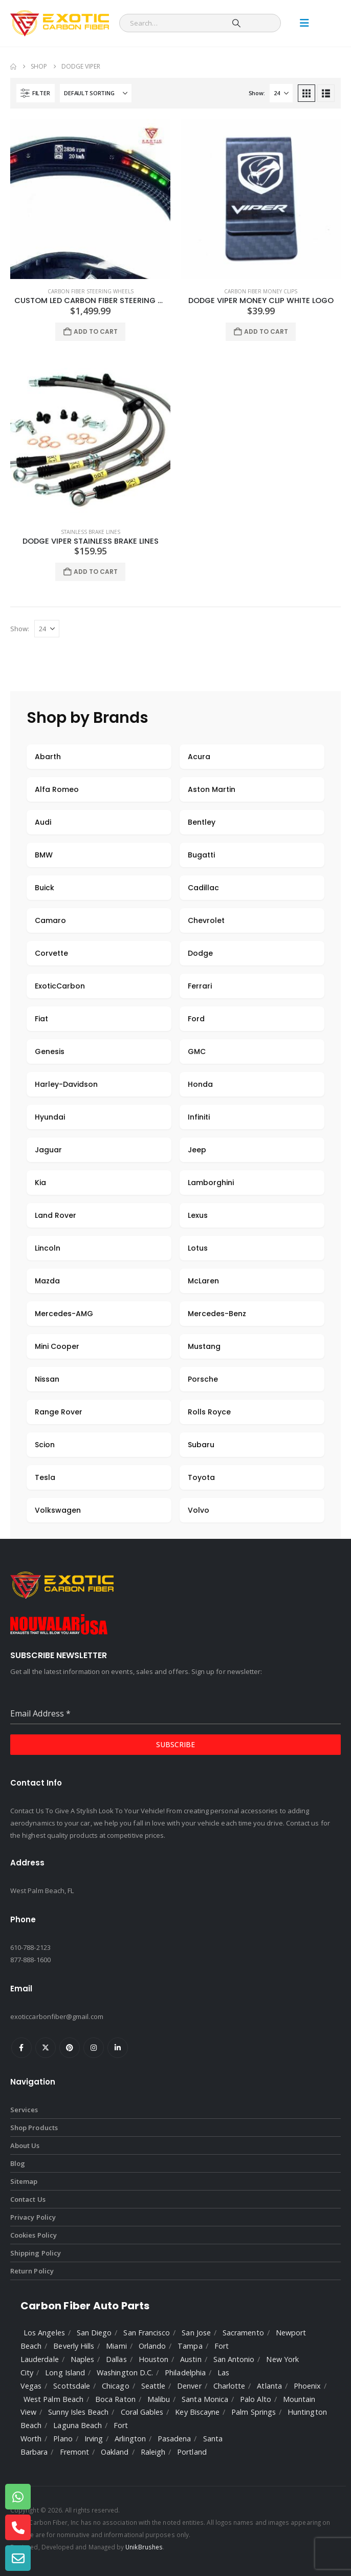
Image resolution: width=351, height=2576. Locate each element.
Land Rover (55, 1215)
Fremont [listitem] (74, 2452)
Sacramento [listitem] (243, 2332)
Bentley (201, 822)
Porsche (203, 1379)
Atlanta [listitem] (269, 2386)
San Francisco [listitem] (146, 2332)
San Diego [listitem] (94, 2332)
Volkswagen (58, 1510)
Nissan (47, 1379)
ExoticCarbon (60, 986)
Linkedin (117, 2047)
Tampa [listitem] (190, 2346)
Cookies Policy (33, 2235)
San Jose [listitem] (196, 2332)
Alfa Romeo (57, 789)
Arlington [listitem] (130, 2438)
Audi (43, 822)
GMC (197, 1051)
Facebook (21, 2047)
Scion (45, 1445)
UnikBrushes (144, 2547)
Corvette (51, 953)
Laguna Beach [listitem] (77, 2425)
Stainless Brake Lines (90, 531)
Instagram (93, 2047)
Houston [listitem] (153, 2359)
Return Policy (32, 2271)
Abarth (48, 757)
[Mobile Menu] (304, 23)
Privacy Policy (33, 2217)
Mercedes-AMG (64, 1313)
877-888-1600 (30, 1959)
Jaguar (48, 1150)
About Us (25, 2145)
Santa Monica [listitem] (205, 2399)
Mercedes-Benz (217, 1313)
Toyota (201, 1477)
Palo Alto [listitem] (255, 2399)
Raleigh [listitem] (153, 2452)
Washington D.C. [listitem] (125, 2372)
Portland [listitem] (192, 2452)
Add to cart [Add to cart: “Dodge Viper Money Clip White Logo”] (266, 331)
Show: (257, 93)
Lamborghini (211, 1182)
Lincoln (47, 1248)
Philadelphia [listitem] (185, 2372)
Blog (17, 2163)
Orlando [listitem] (152, 2346)
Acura (199, 757)
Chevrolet (206, 920)
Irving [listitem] (93, 2438)
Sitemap (23, 2181)
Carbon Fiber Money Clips (260, 291)
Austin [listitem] (190, 2359)
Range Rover (58, 1412)
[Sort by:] (95, 93)
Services (24, 2109)
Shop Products (34, 2127)
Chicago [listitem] (115, 2386)
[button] (35, 93)
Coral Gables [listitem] (142, 2412)
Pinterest (69, 2047)
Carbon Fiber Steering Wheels (91, 291)
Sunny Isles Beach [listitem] (78, 2412)
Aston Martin (211, 789)
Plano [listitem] (62, 2438)
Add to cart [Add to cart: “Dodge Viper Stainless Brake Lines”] (96, 571)
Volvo (198, 1510)
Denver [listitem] (189, 2386)
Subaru (201, 1445)
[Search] (236, 23)
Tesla (45, 1477)
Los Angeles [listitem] (44, 2332)
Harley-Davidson (66, 1084)
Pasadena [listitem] (174, 2438)
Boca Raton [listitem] (115, 2399)
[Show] (281, 93)
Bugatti (201, 855)
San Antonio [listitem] (234, 2359)
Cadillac (203, 888)
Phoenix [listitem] (307, 2386)
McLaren (203, 1281)
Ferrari (200, 986)
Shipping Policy (35, 2253)
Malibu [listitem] (158, 2399)
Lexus (198, 1215)
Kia (40, 1182)
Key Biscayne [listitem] (197, 2412)
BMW (44, 855)
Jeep (197, 1150)
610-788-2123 (30, 1947)
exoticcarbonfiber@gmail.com (56, 2016)
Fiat (41, 1019)
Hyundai (50, 1117)
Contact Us (28, 2199)
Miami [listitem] (116, 2346)
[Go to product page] (90, 199)
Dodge (200, 953)
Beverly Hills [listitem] (73, 2346)
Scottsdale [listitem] (71, 2386)
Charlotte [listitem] (229, 2386)
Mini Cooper (57, 1346)
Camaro (50, 920)
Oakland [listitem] (114, 2452)
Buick (44, 888)
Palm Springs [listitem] (253, 2412)
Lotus (198, 1248)
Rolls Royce (209, 1412)
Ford (196, 1019)
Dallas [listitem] (116, 2359)
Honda (200, 1084)
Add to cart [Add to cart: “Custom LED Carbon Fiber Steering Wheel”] (96, 331)
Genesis (49, 1051)
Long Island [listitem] (65, 2372)
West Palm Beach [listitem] (53, 2399)
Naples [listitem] (82, 2359)
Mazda (47, 1281)
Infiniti (199, 1117)
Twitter (45, 2047)
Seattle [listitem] (153, 2386)
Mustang (204, 1346)
